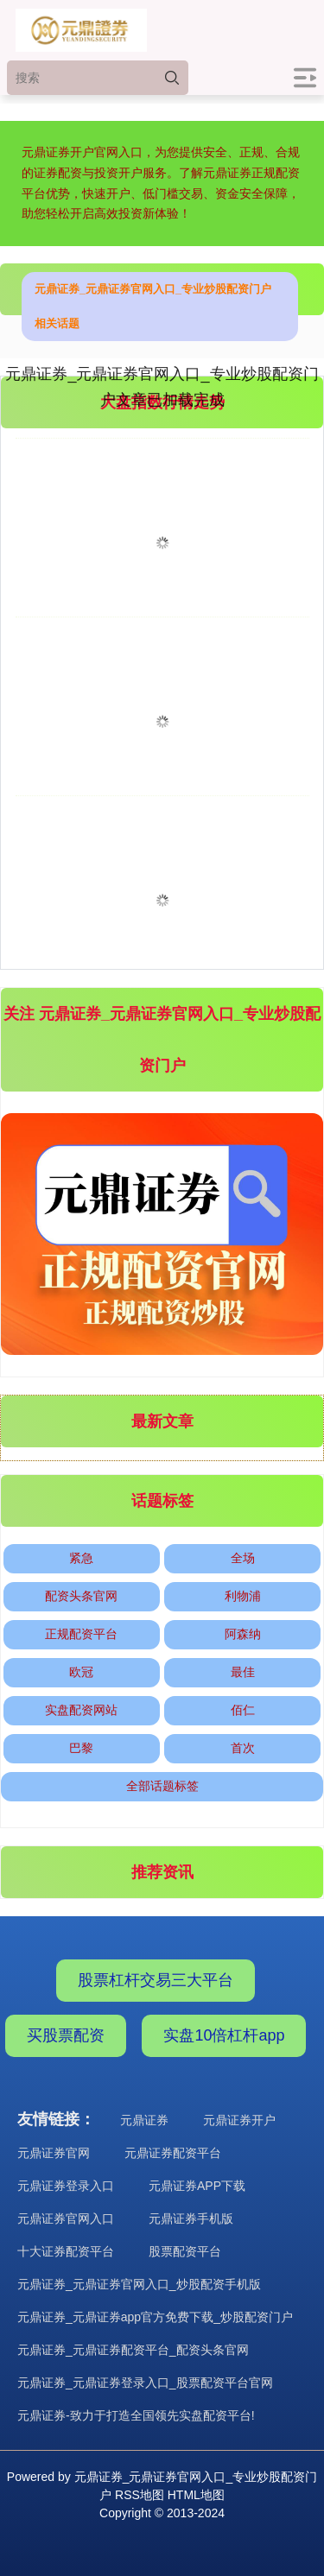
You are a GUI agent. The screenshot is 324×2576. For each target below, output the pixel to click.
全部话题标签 (162, 1786)
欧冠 (81, 1672)
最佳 (243, 1672)
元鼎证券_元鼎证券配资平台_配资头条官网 (133, 2350)
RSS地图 (139, 2495)
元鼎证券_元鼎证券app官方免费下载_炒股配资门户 (155, 2317)
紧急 (81, 1558)
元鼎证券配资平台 (172, 2153)
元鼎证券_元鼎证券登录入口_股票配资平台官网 (145, 2382)
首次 (243, 1748)
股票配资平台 (185, 2251)
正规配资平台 (81, 1634)
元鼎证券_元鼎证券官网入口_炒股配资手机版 (139, 2284)
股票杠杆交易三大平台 (155, 1980)
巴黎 (81, 1748)
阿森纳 (243, 1634)
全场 (243, 1558)
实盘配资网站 (81, 1710)
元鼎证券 (144, 2120)
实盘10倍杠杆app (223, 2035)
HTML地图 (196, 2495)
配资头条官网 (81, 1596)
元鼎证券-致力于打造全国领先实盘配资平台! (136, 2415)
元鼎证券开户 (239, 2120)
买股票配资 (66, 2035)
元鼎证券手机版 (191, 2218)
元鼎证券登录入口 (65, 2186)
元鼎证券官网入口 (65, 2218)
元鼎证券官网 (53, 2153)
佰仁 (243, 1710)
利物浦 (243, 1596)
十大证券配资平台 (65, 2251)
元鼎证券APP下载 (197, 2186)
